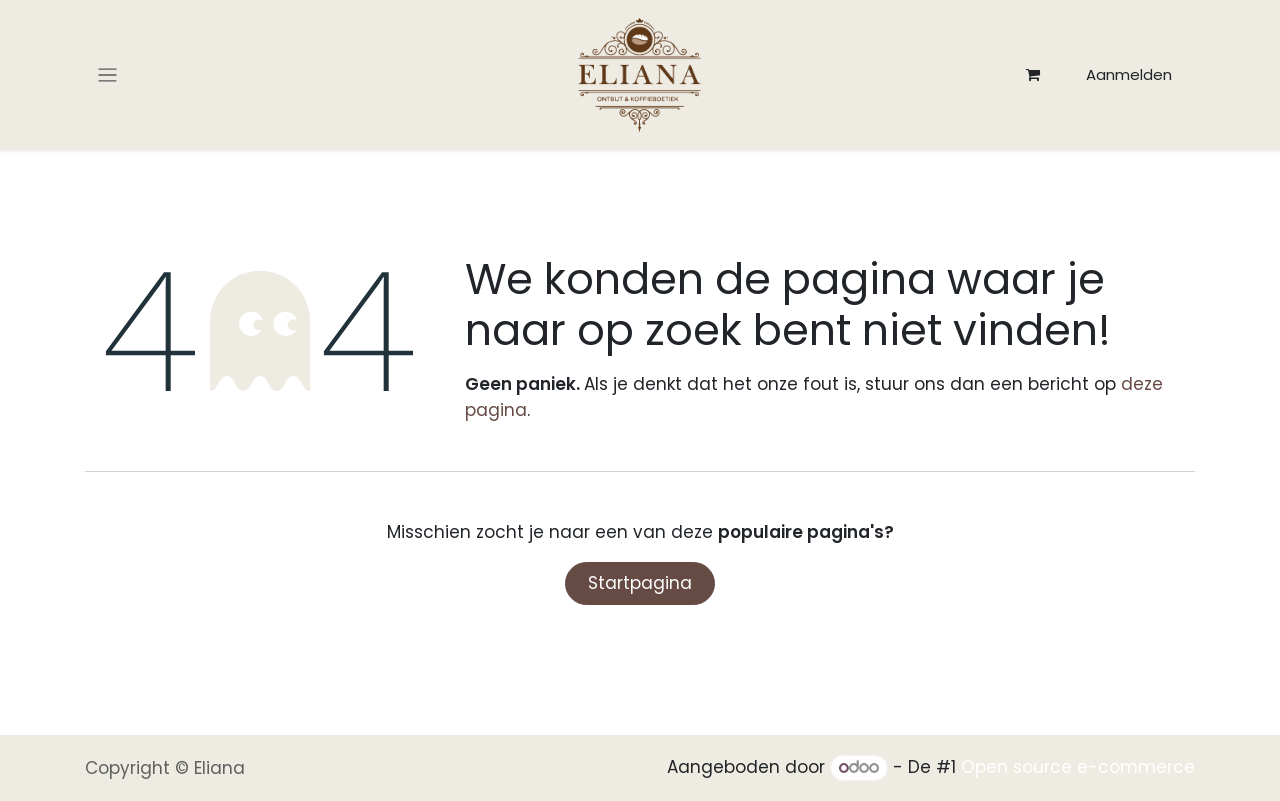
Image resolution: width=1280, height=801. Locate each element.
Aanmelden (1129, 74)
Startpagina (640, 583)
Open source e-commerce (1078, 767)
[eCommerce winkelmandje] (1033, 75)
